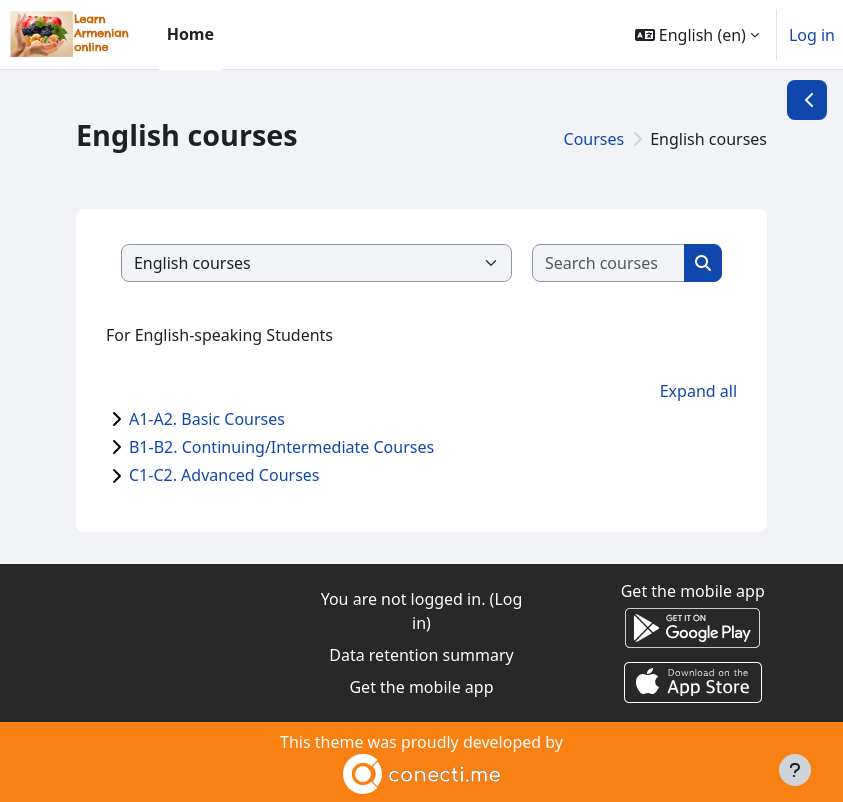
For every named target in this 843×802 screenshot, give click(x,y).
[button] (697, 34)
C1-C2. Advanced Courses (224, 475)
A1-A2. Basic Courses (207, 419)
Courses (594, 139)
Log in (812, 35)
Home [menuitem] (190, 34)
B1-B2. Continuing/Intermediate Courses (281, 447)
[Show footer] (795, 770)
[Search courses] (609, 263)
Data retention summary (421, 655)
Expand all (698, 391)
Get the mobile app (421, 687)
